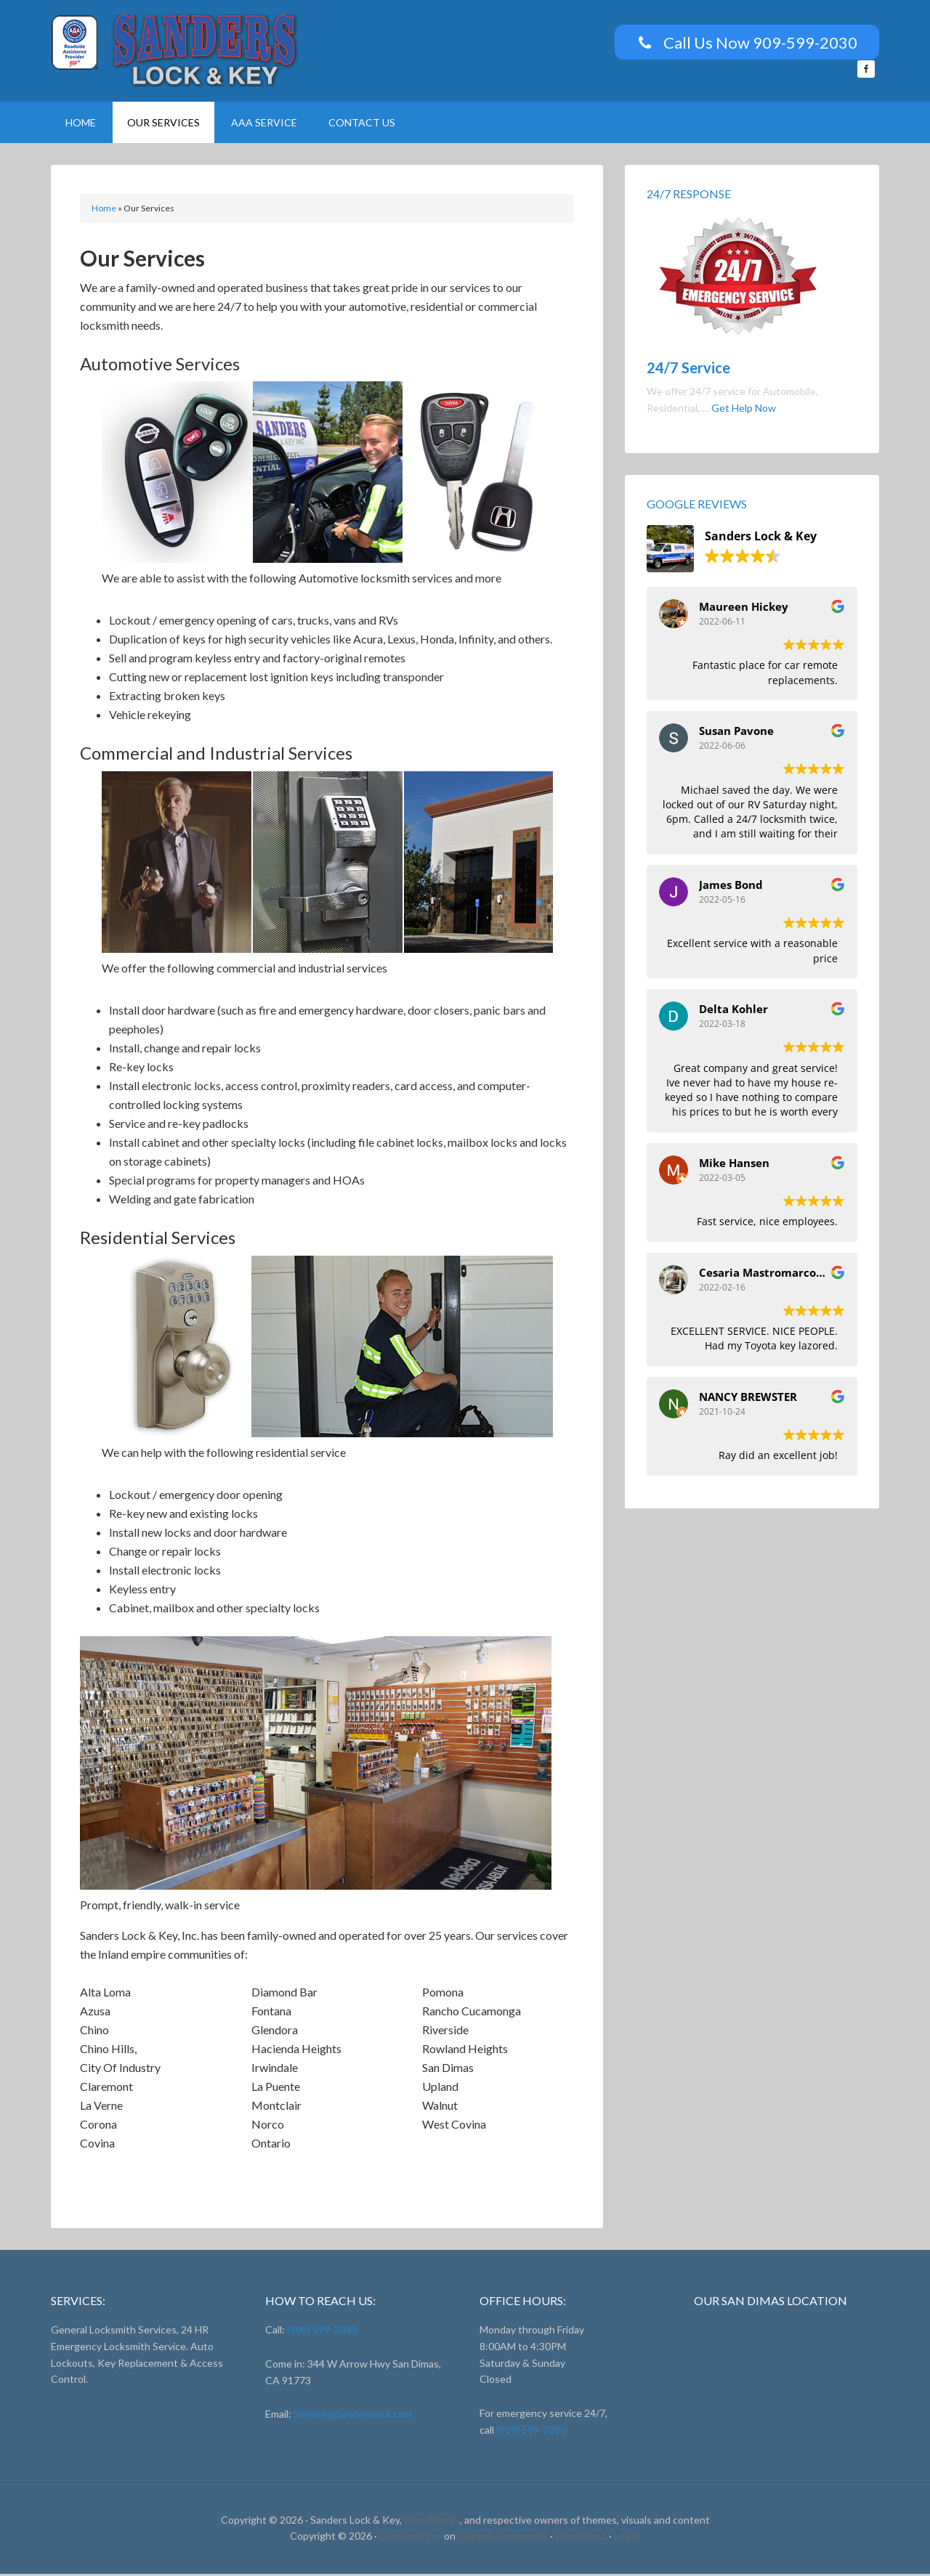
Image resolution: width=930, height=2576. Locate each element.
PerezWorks (432, 2522)
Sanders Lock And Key (174, 51)
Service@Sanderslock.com (353, 2416)
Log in (627, 2538)
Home (104, 210)
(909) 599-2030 (321, 2331)
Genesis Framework (503, 2538)
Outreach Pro (410, 2538)
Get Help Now (743, 410)
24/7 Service (688, 369)
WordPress (581, 2538)
